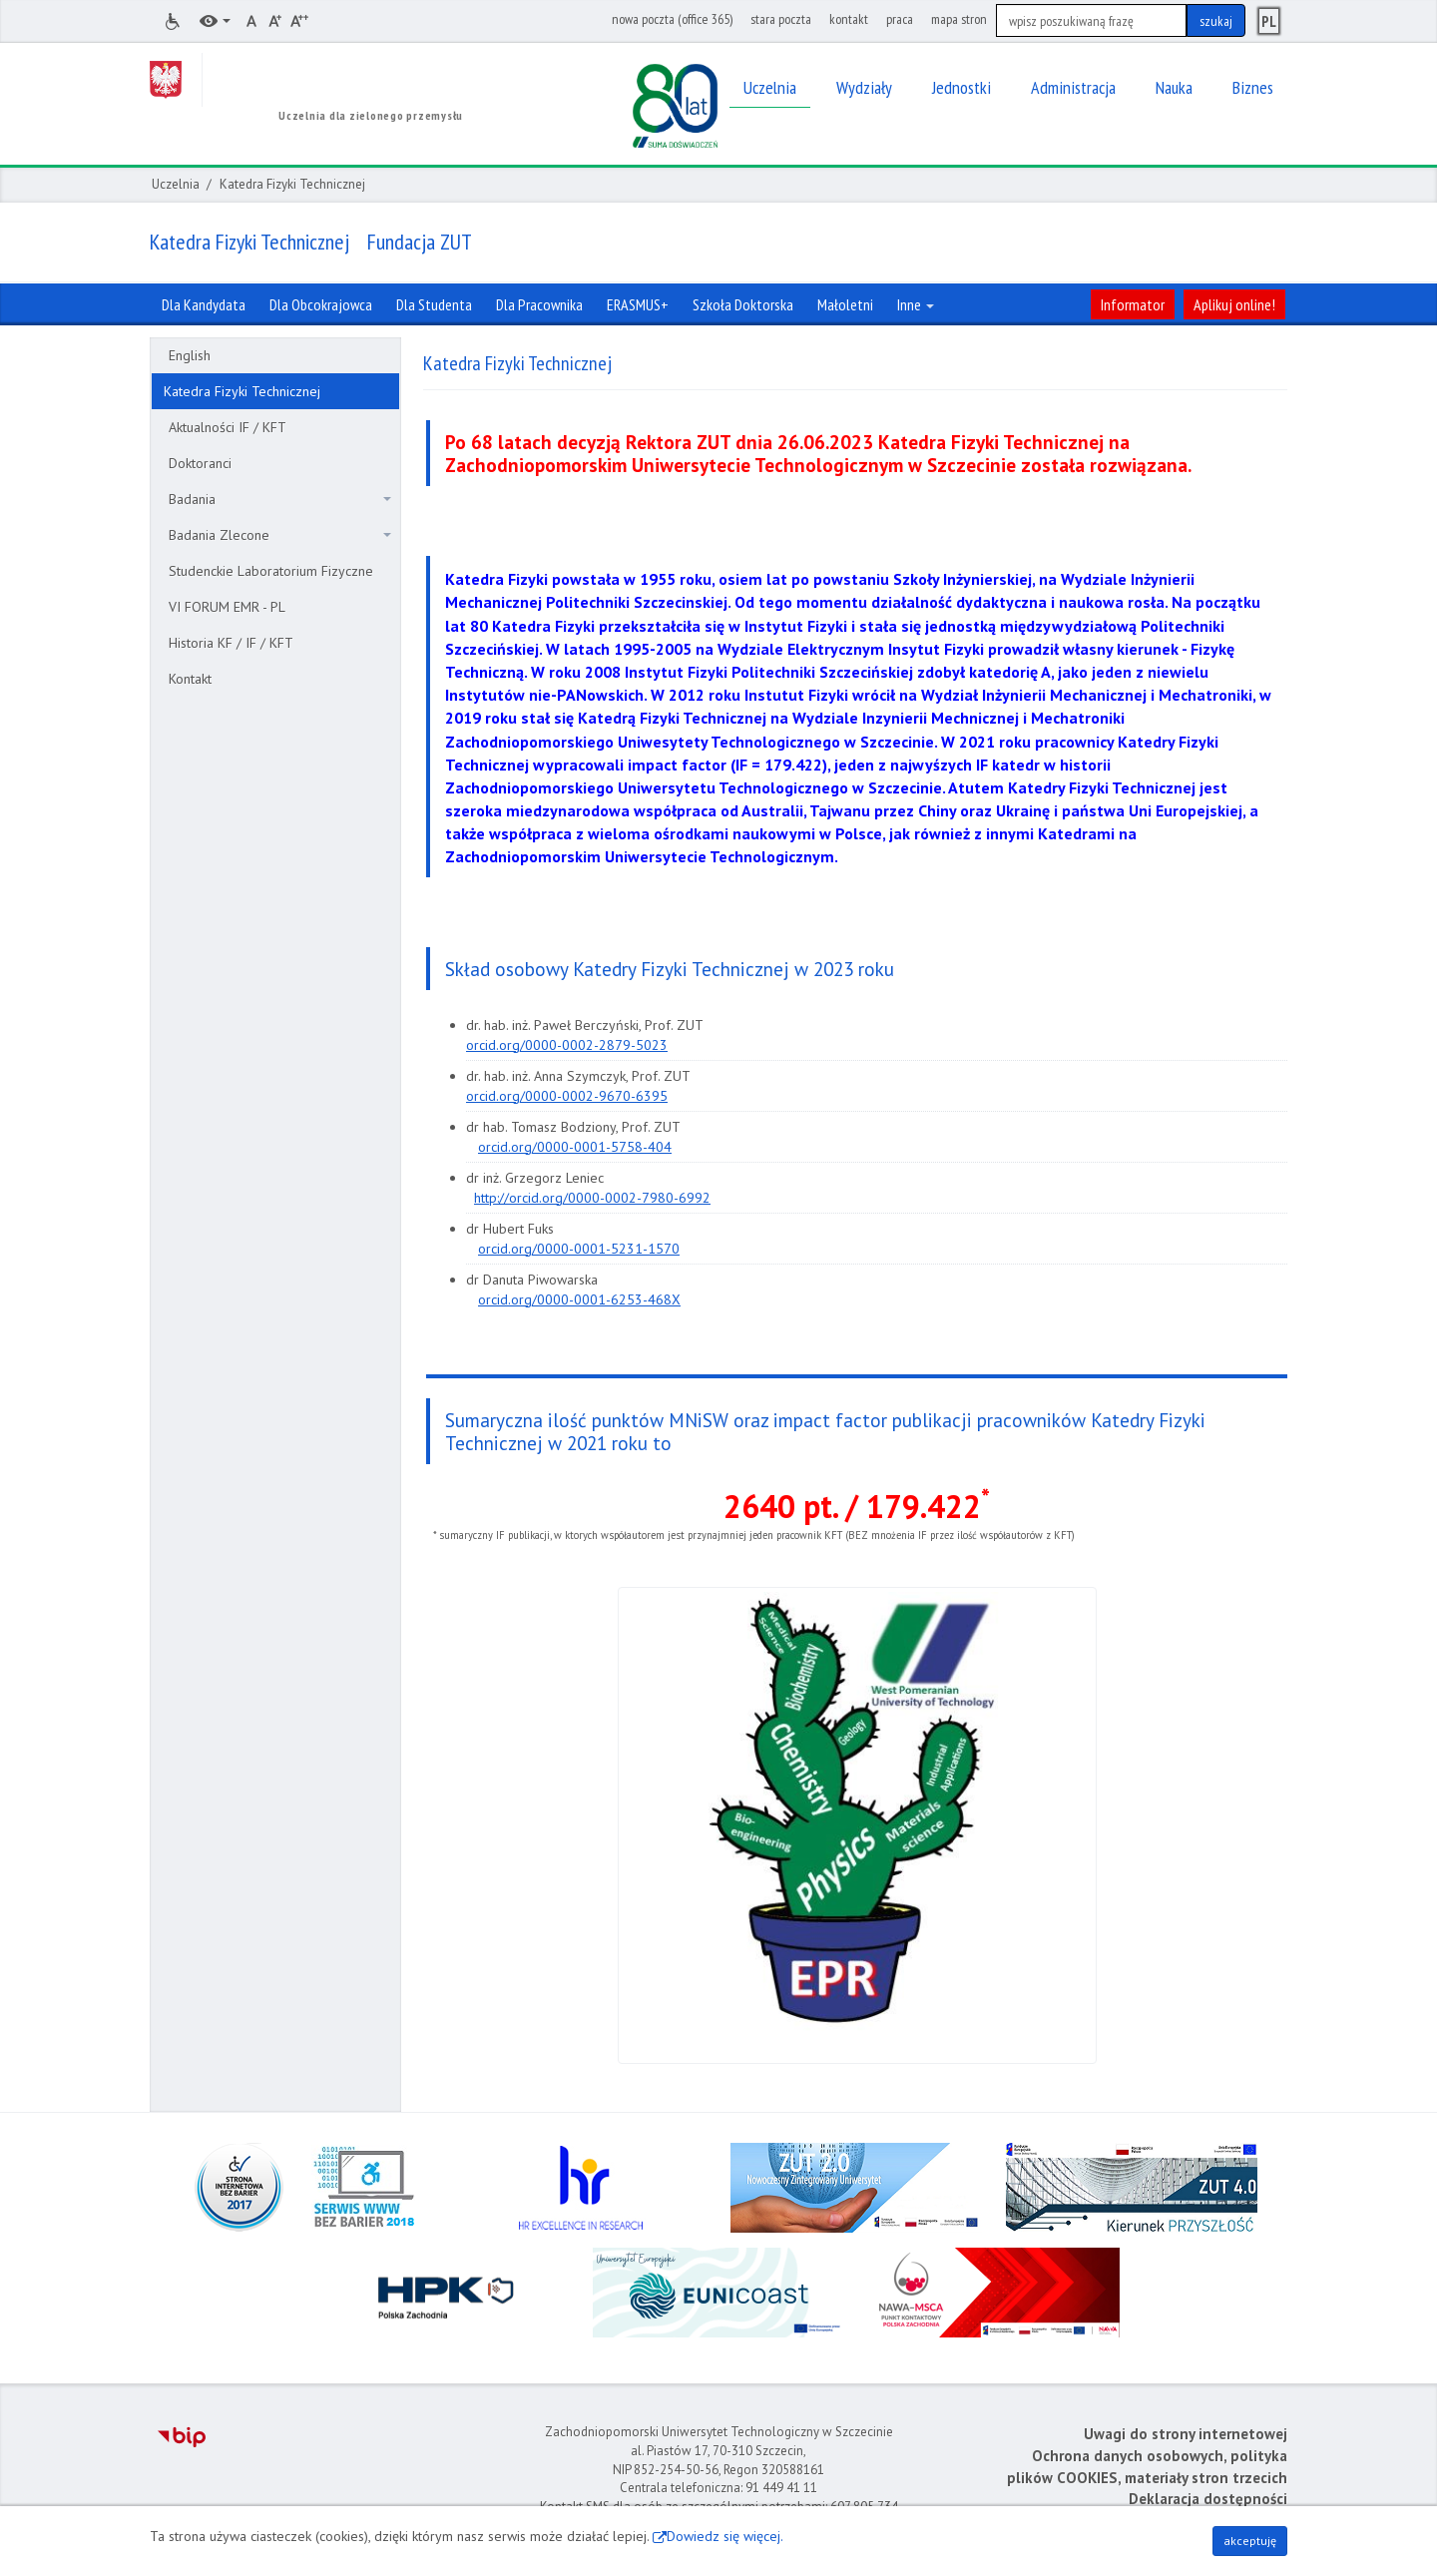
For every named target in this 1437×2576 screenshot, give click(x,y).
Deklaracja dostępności (1208, 2498)
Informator (1133, 304)
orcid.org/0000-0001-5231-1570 (579, 1249)
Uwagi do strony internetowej (1185, 2433)
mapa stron (959, 19)
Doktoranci (200, 463)
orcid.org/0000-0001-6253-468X (579, 1299)
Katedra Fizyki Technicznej (242, 391)
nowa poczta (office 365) (672, 19)
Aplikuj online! (1234, 304)
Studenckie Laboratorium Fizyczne (271, 571)
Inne (915, 304)
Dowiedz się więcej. (725, 2536)
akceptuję (1249, 2540)
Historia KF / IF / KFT (231, 643)
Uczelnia (176, 184)
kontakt (848, 19)
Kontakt (190, 679)
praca (899, 19)
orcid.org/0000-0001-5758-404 (575, 1147)
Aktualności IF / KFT (227, 427)
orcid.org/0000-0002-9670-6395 (567, 1096)
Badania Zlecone (280, 535)
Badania (280, 499)
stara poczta (780, 19)
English (190, 355)
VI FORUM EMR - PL (227, 607)
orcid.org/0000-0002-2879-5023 (567, 1045)
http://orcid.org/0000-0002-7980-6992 (592, 1198)
